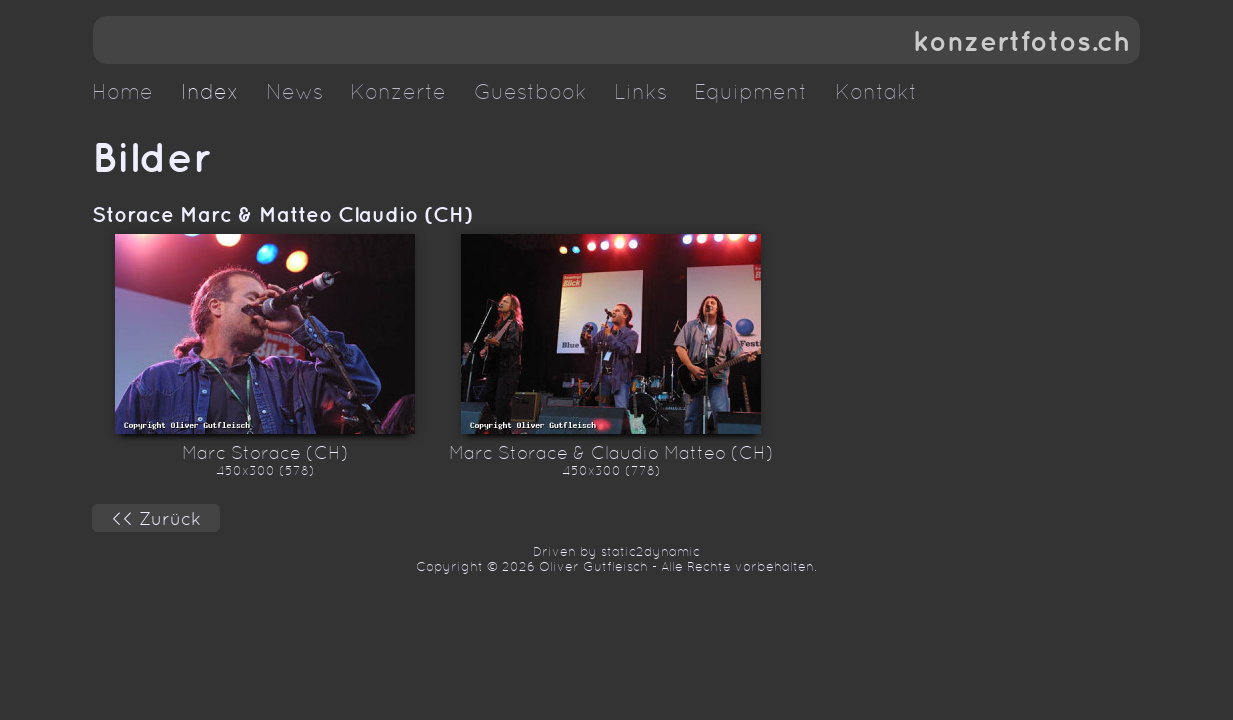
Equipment (750, 92)
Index (210, 92)
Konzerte (398, 92)
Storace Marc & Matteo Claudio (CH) (282, 214)
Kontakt (876, 92)
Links (640, 92)
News (294, 92)
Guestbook (530, 92)
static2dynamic (650, 551)
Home (122, 92)
